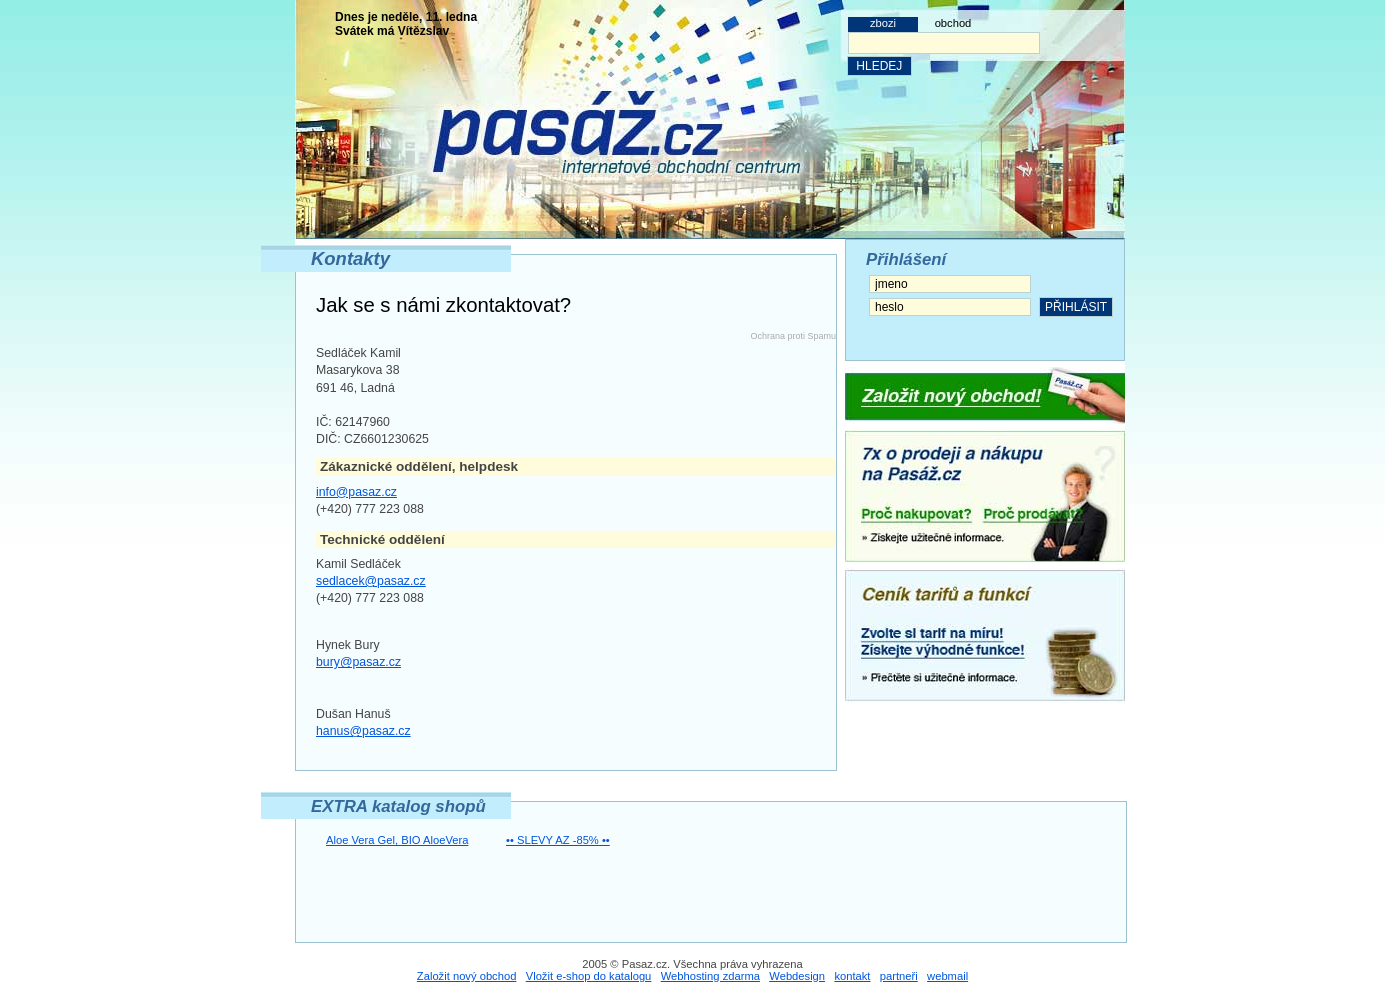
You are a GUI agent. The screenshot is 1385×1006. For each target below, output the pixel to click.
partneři (899, 976)
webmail (947, 976)
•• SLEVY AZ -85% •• (558, 840)
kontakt (852, 976)
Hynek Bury (348, 645)
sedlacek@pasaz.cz (371, 581)
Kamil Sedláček (358, 564)
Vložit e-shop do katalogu (589, 976)
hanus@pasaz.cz (363, 731)
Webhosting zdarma (710, 976)
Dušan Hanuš (353, 714)
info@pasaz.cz (356, 492)
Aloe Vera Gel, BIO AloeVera (397, 840)
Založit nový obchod (467, 976)
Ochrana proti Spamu (793, 336)
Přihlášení (906, 259)
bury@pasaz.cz (358, 662)
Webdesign (797, 976)
